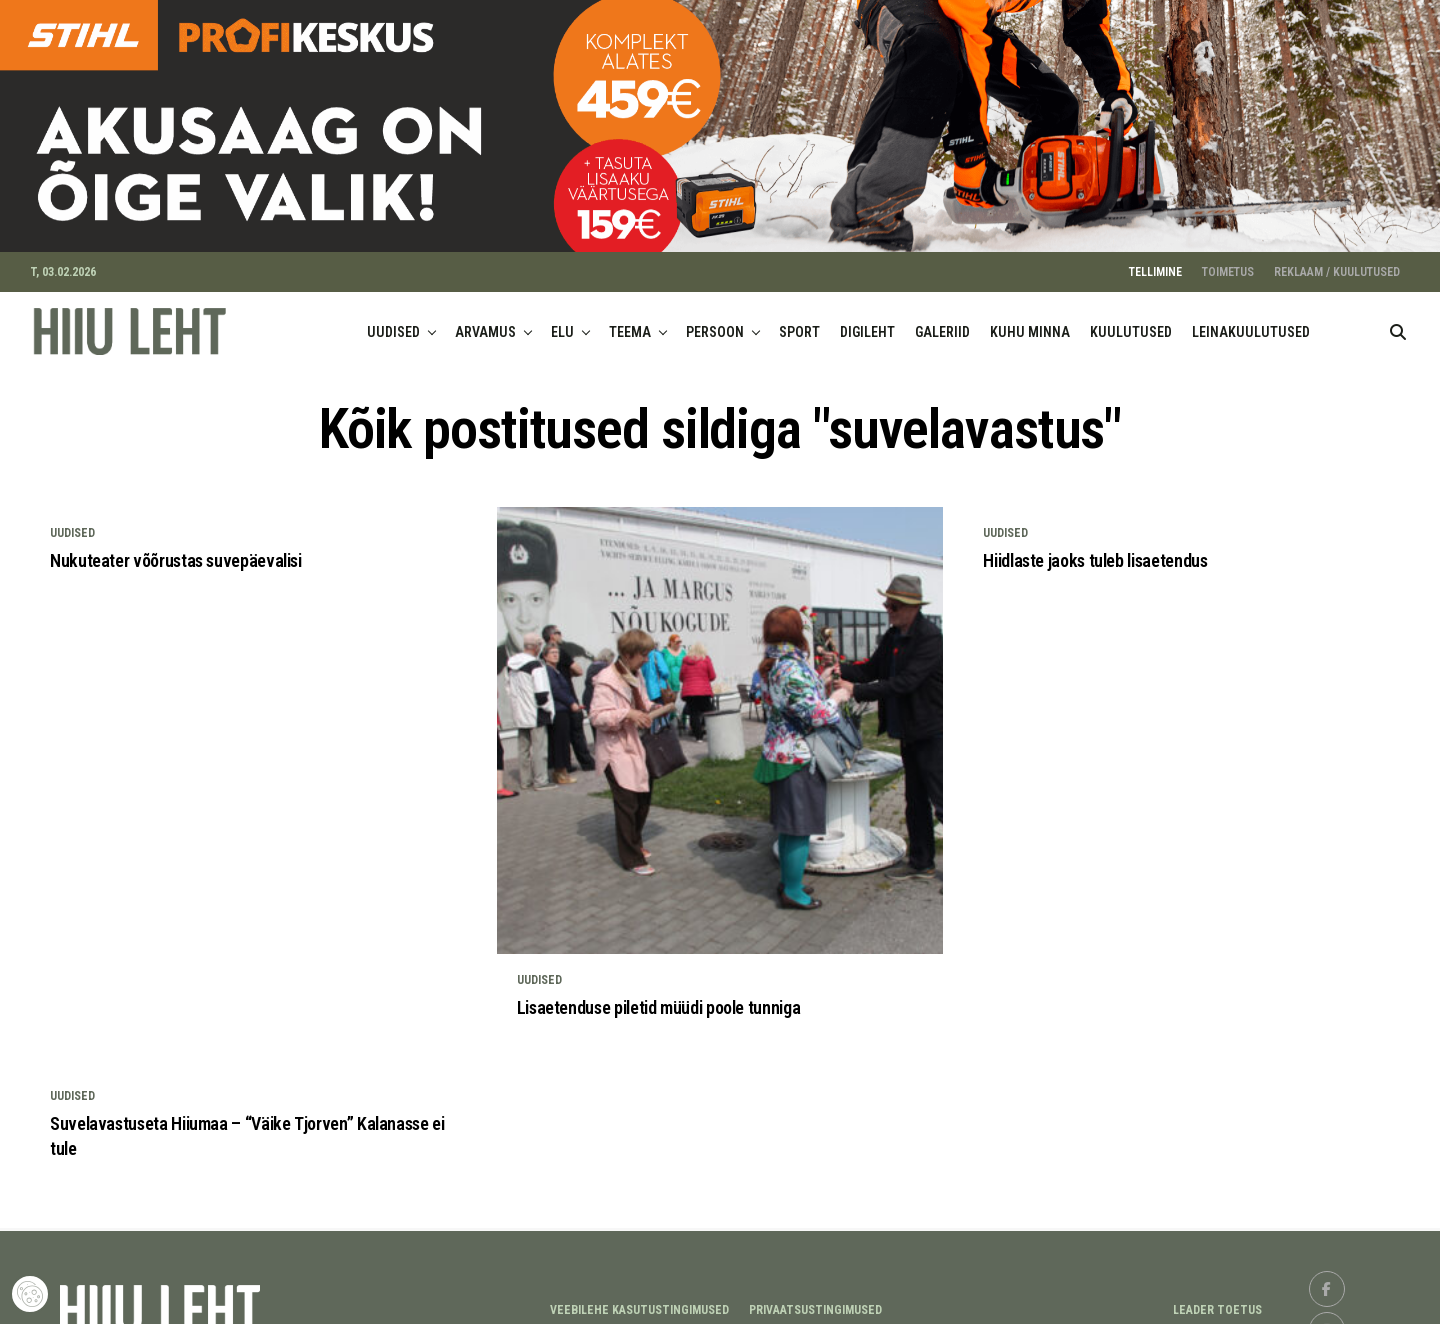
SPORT (799, 319)
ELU (562, 319)
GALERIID (942, 319)
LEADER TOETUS (1217, 1298)
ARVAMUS (485, 319)
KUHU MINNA (1030, 319)
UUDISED (393, 319)
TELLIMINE (1155, 259)
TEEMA (630, 319)
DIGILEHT (867, 319)
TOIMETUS (1228, 259)
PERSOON (715, 319)
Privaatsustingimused (815, 1298)
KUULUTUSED (1131, 319)
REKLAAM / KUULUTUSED (1337, 259)
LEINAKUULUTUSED (1251, 319)
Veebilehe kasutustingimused (639, 1298)
